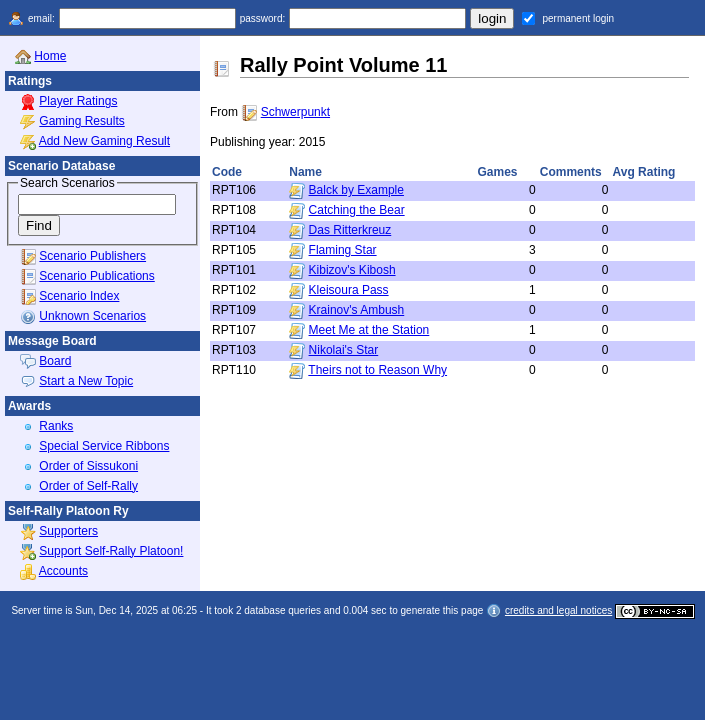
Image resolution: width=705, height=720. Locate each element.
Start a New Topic (86, 381)
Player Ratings (78, 101)
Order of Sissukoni (88, 466)
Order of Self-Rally (88, 486)
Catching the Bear (357, 210)
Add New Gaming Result (104, 141)
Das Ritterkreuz (350, 230)
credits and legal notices (558, 610)
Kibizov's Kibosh (352, 270)
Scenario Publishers (92, 256)
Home (50, 56)
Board (55, 361)
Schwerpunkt (295, 112)
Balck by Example (356, 190)
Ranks (56, 426)
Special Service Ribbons (104, 446)
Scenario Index (79, 296)
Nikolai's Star (344, 350)
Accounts (63, 571)
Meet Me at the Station (369, 330)
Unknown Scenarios (92, 316)
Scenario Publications (96, 276)
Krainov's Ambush (357, 310)
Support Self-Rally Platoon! (111, 551)
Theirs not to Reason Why (377, 370)
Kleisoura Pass (349, 290)
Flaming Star (343, 250)
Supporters (68, 531)
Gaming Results (81, 121)
